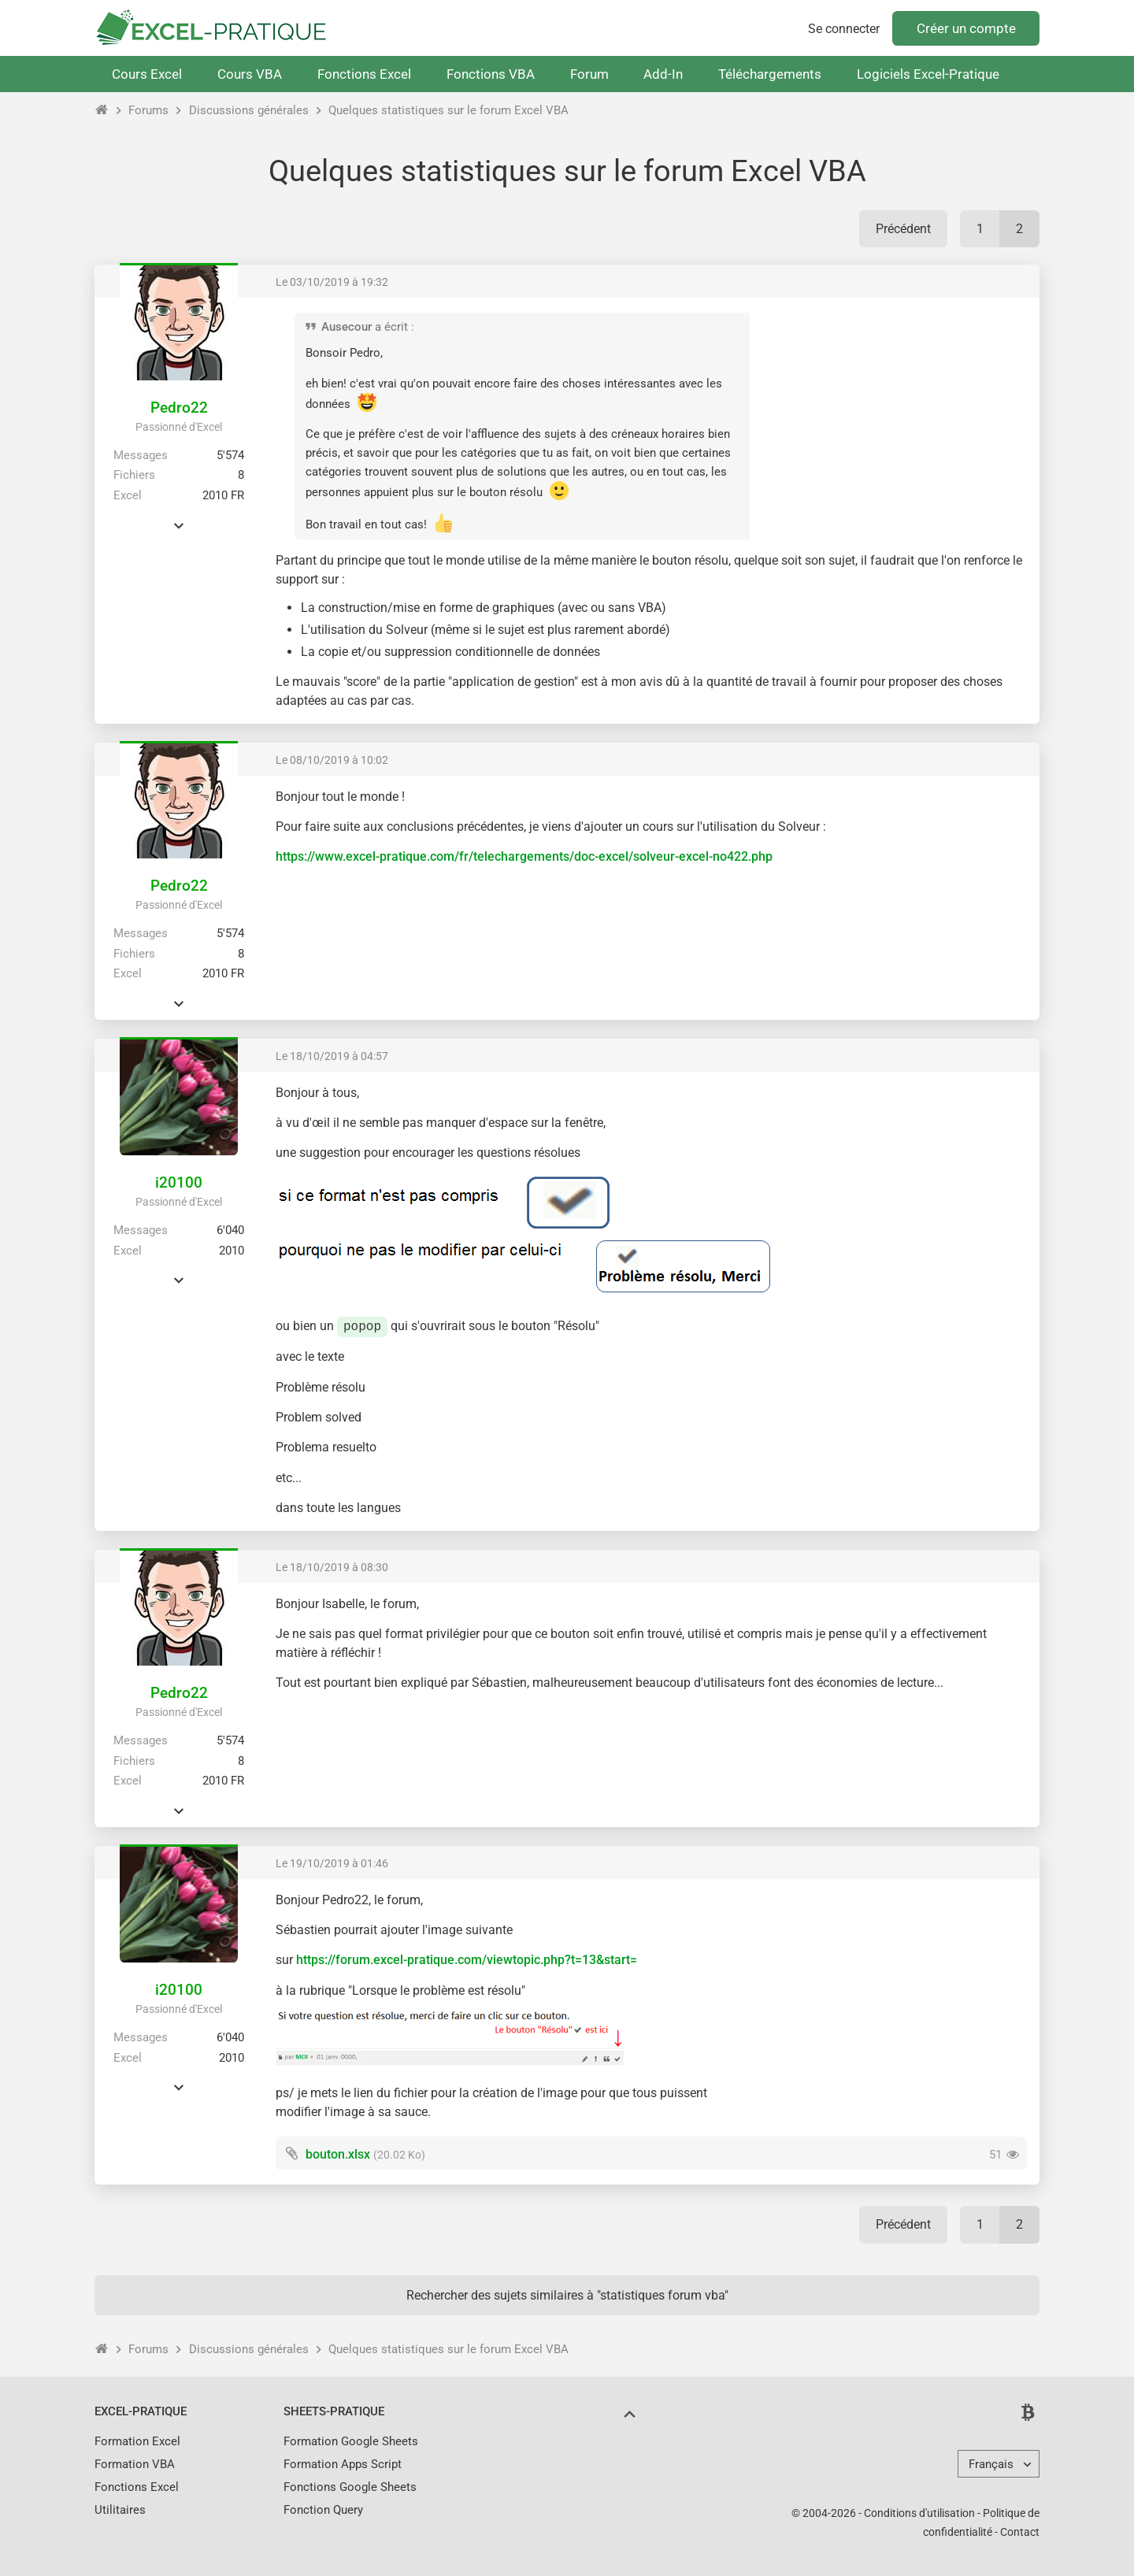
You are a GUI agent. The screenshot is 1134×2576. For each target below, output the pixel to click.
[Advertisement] (894, 420)
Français (991, 2464)
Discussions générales (249, 110)
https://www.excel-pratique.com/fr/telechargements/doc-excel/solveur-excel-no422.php (524, 856)
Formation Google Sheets (351, 2441)
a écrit (391, 327)
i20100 (178, 1182)
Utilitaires (120, 2510)
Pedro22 (179, 407)
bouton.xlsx (338, 2154)
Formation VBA (134, 2464)
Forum (589, 74)
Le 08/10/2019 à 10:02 (332, 760)
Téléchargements (769, 74)
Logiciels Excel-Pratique (928, 74)
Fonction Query (323, 2510)
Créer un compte (966, 28)
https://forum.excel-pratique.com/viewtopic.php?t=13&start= (466, 1959)
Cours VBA (249, 74)
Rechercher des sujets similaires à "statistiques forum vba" (567, 2295)
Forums (148, 110)
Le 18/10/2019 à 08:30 (332, 1567)
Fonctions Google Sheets (350, 2487)
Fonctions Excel (364, 74)
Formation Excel (137, 2441)
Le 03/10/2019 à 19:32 (332, 282)
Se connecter (844, 28)
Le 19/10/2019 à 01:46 (332, 1863)
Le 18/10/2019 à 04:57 (332, 1056)
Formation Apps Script (343, 2464)
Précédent (903, 228)
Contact (1020, 2532)
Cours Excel (147, 74)
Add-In (663, 74)
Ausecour (346, 327)
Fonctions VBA (491, 74)
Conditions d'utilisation (919, 2513)
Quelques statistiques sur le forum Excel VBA (448, 110)
